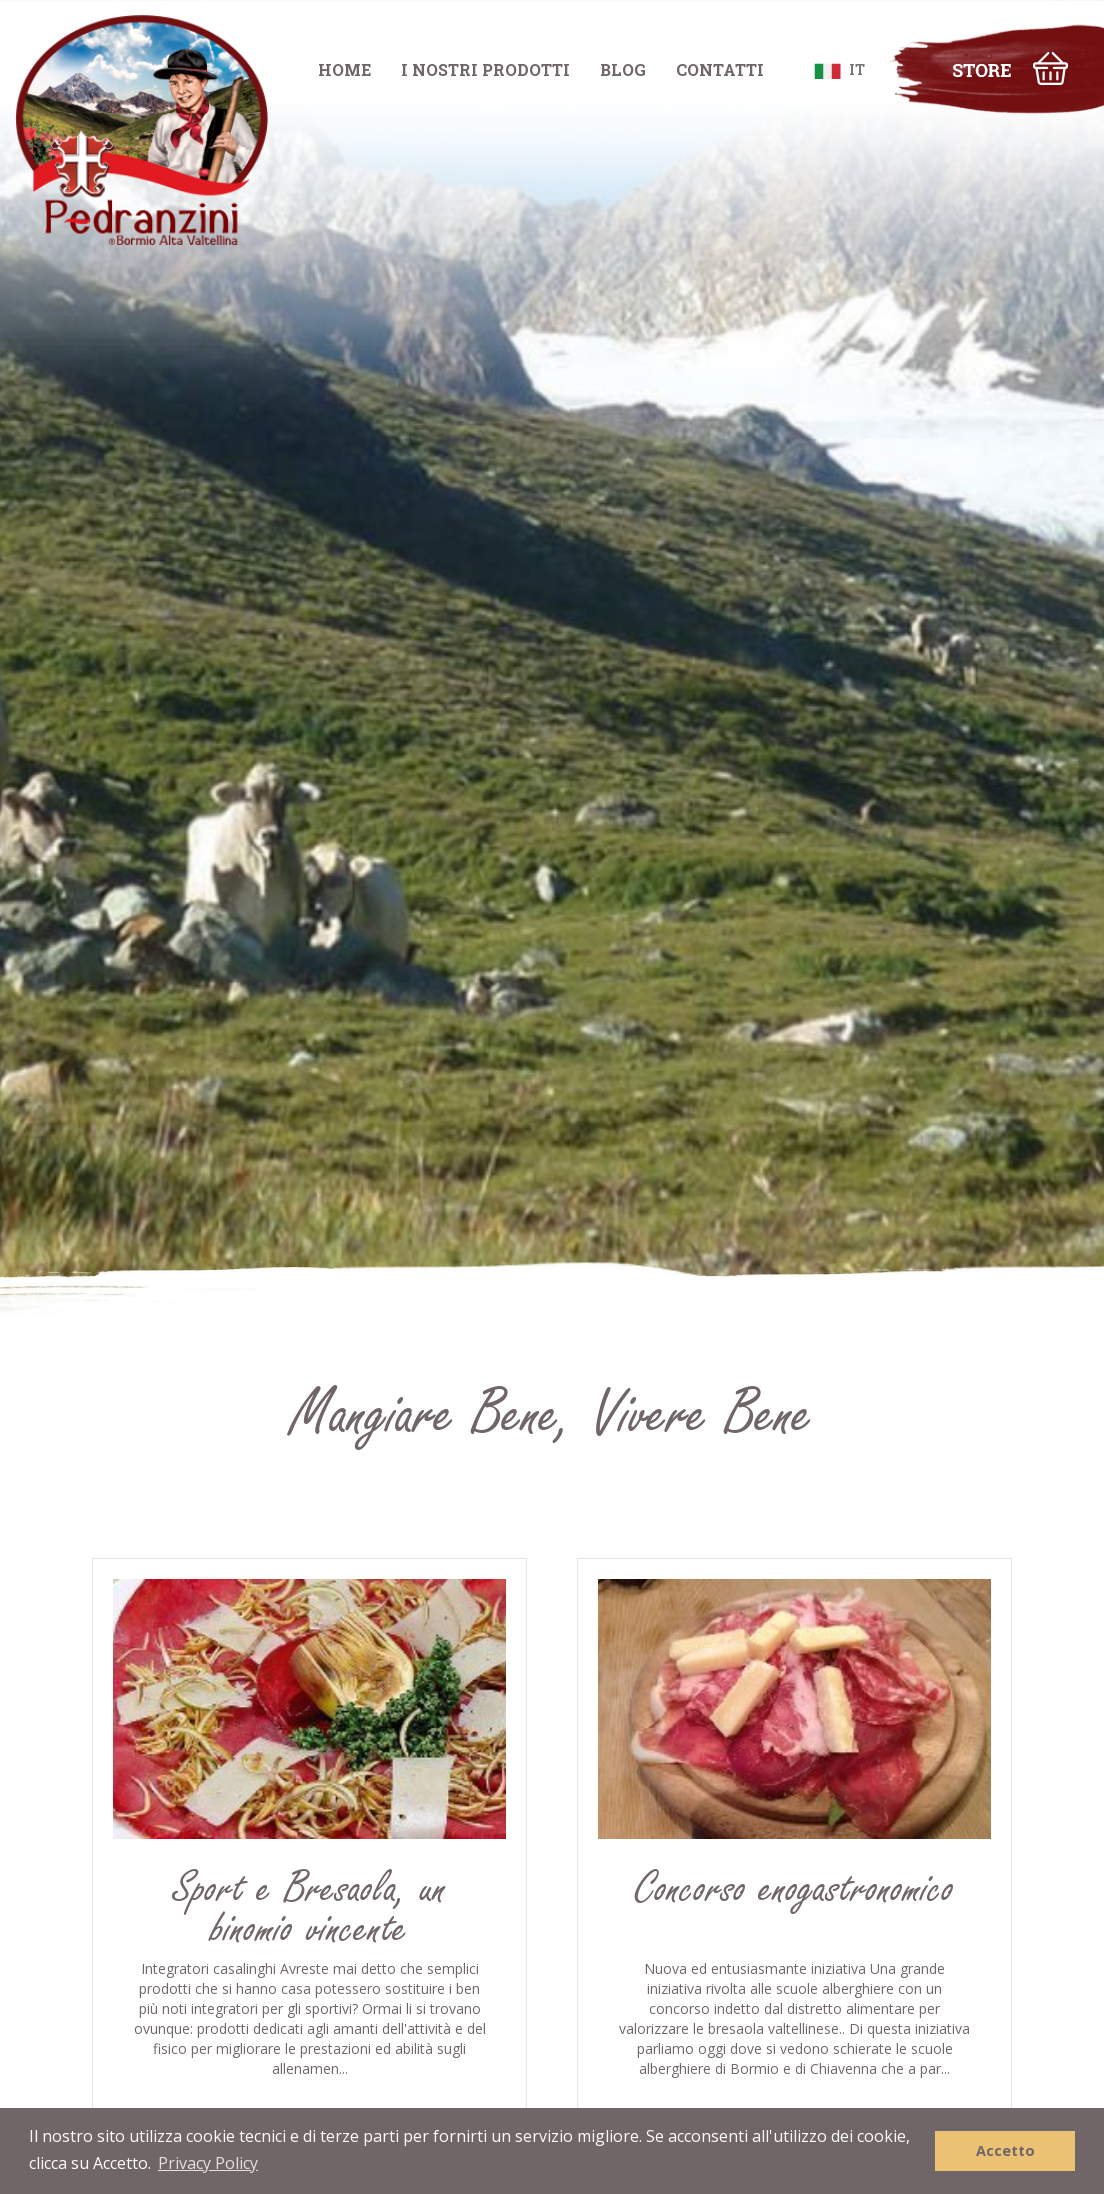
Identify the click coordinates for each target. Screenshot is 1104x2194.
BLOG (623, 69)
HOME (344, 69)
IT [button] (839, 69)
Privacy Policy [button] (208, 2163)
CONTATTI (720, 69)
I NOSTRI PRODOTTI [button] (485, 69)
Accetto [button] (1005, 2150)
